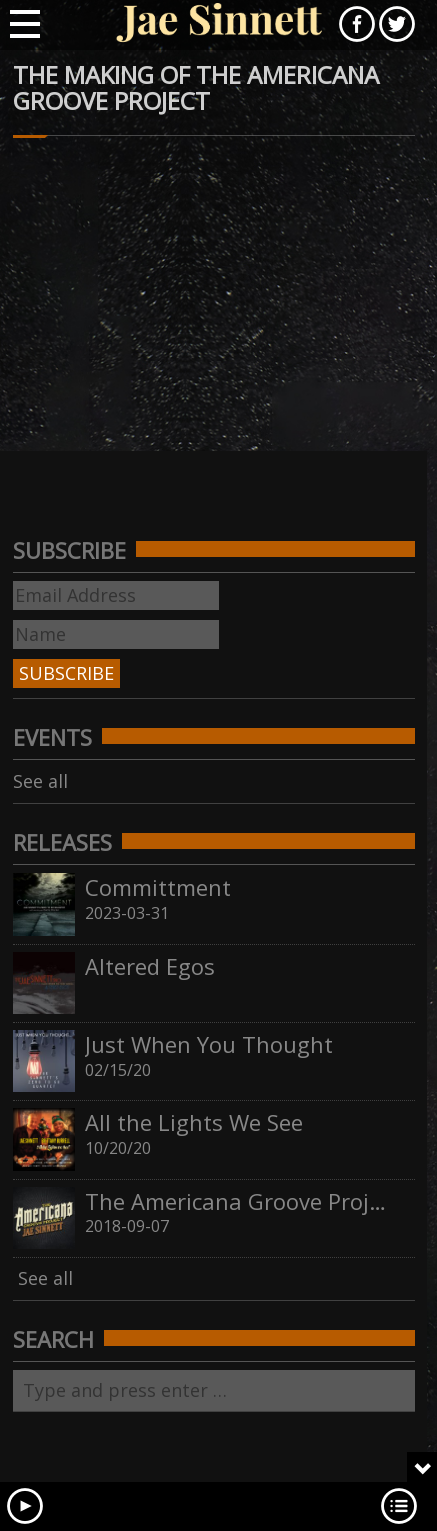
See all (40, 781)
